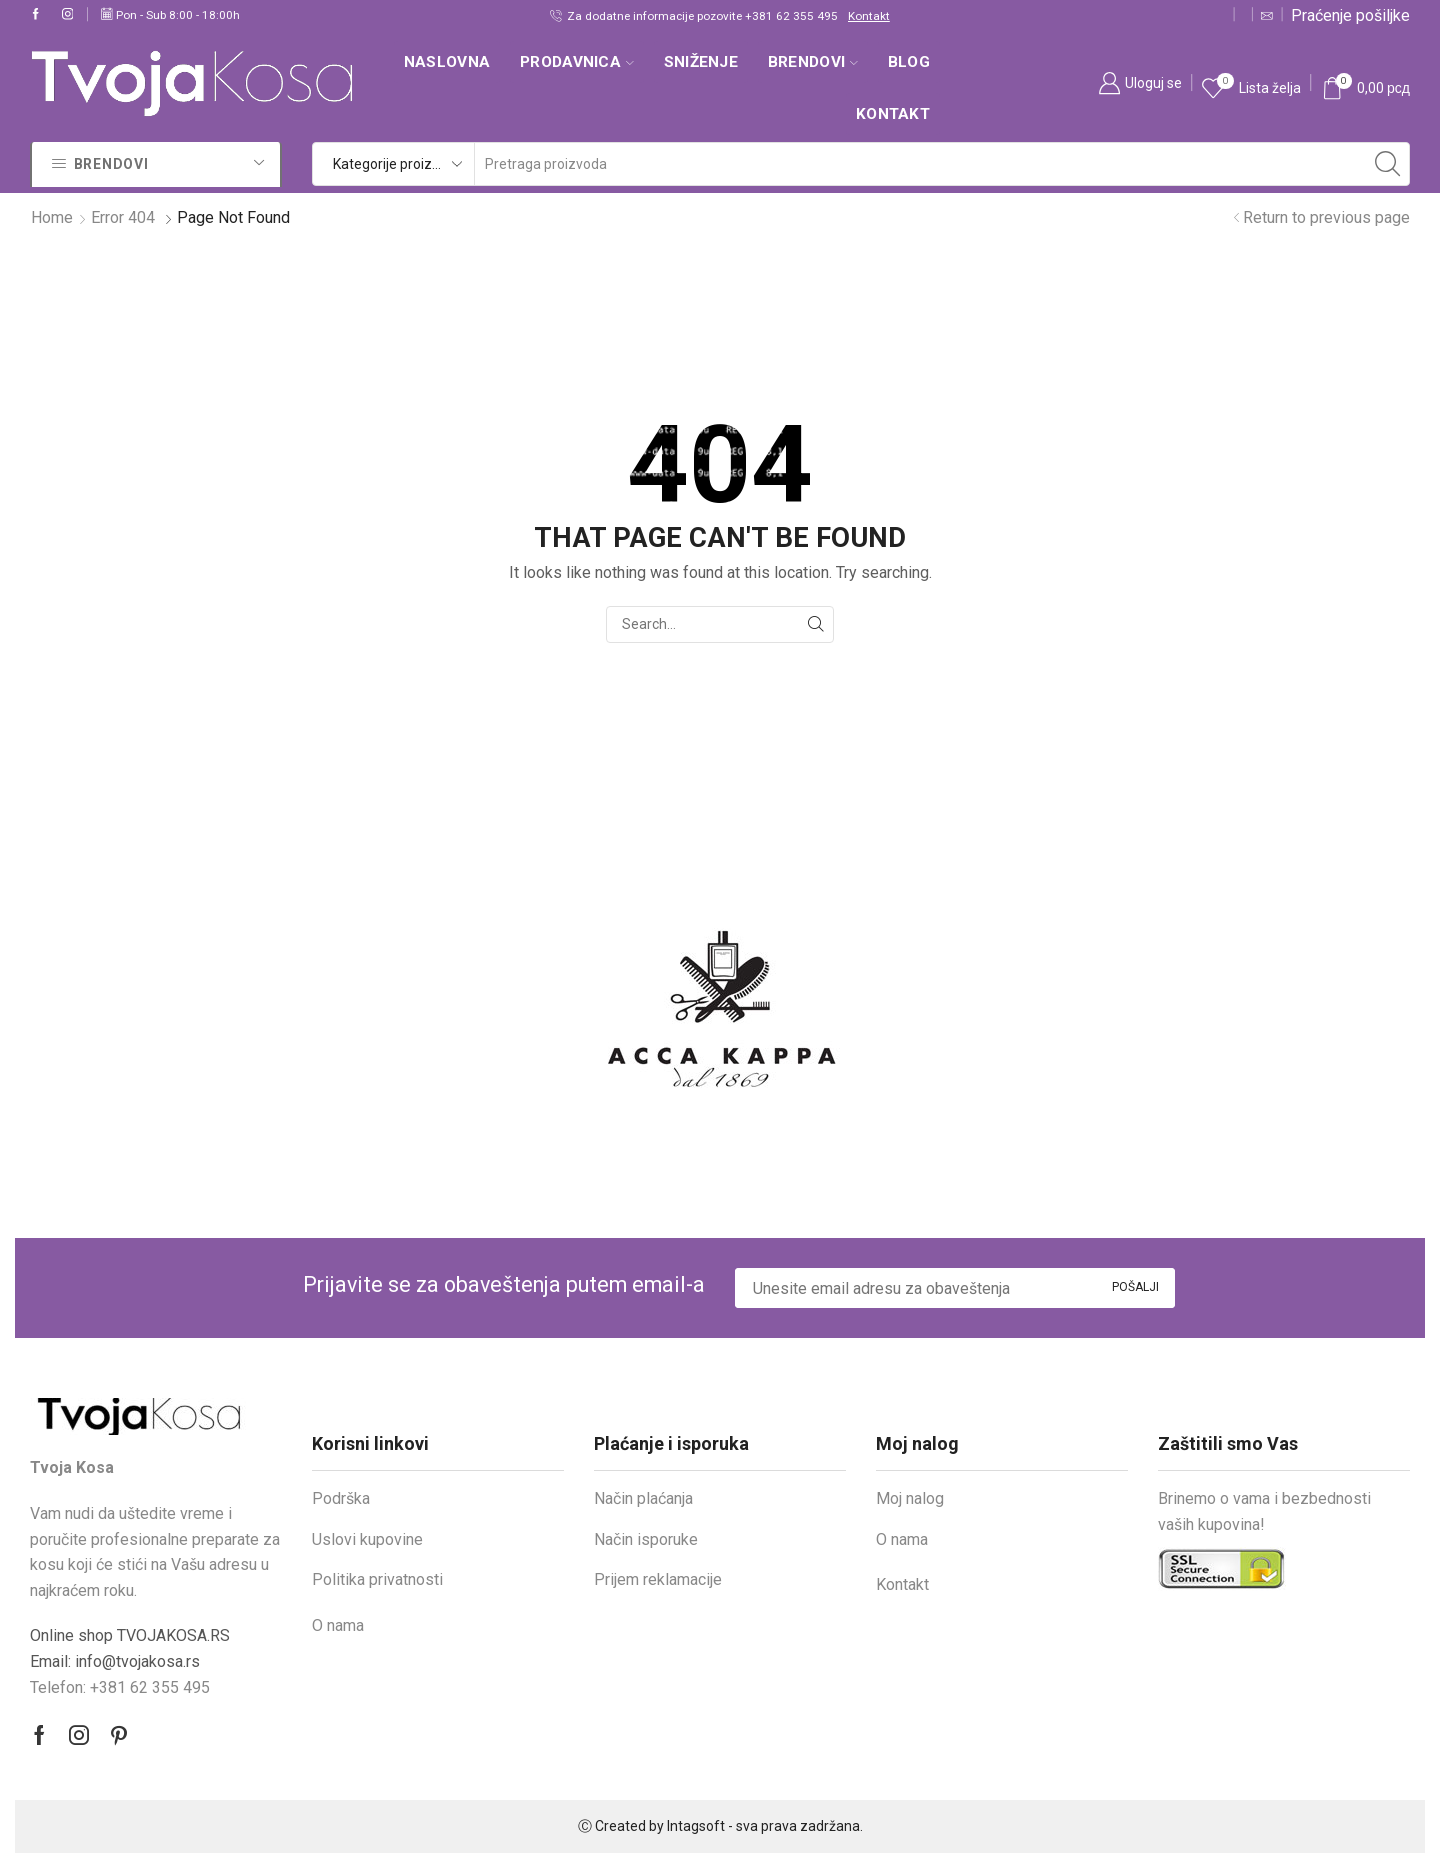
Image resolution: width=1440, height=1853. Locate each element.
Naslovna (447, 62)
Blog (909, 62)
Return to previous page (1326, 217)
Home (52, 217)
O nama (338, 1625)
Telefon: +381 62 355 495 (120, 1687)
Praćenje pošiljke (1350, 15)
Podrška (341, 1498)
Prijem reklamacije (658, 1579)
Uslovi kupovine (367, 1539)
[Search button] (1388, 164)
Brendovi (813, 62)
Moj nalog (910, 1498)
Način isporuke (646, 1539)
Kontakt (869, 16)
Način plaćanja (643, 1498)
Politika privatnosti (377, 1579)
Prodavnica (577, 62)
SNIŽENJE (701, 62)
